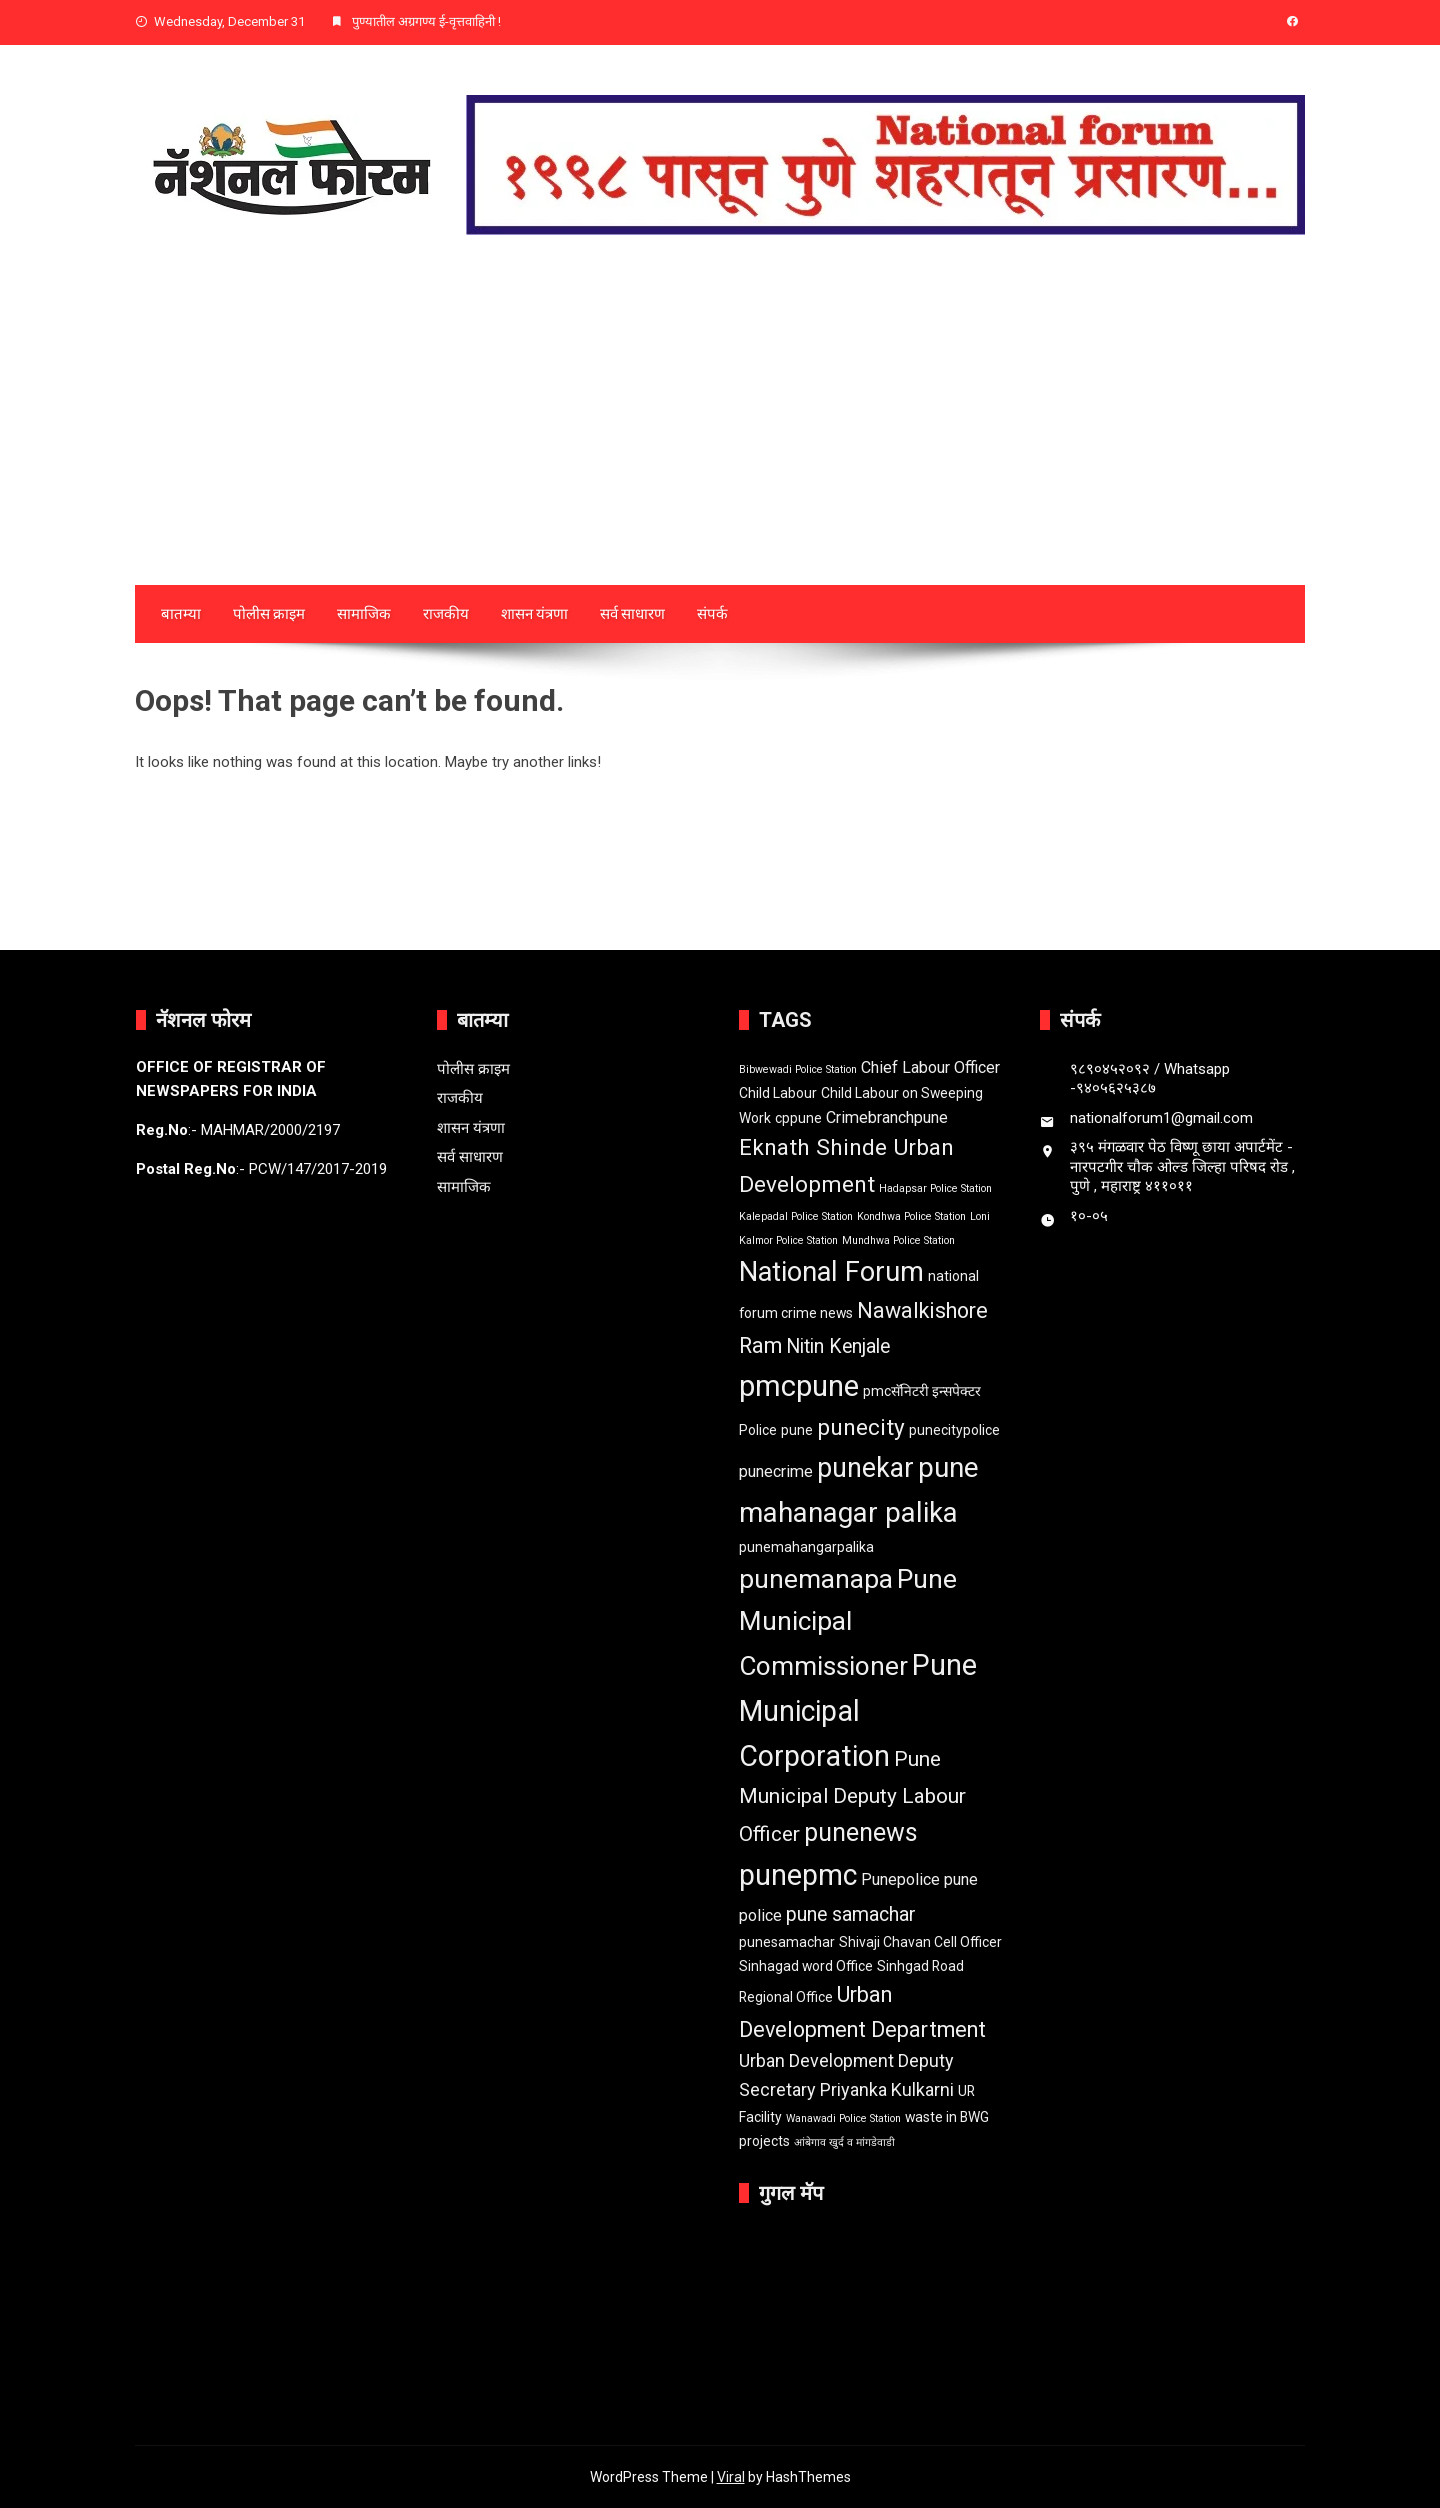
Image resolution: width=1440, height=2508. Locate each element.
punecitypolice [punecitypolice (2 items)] (954, 1430)
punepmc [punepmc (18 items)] (798, 1875)
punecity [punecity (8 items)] (861, 1427)
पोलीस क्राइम (269, 614)
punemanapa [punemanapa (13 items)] (816, 1579)
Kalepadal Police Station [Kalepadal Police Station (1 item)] (796, 1216)
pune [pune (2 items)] (797, 1430)
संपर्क (712, 614)
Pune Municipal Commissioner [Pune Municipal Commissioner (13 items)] (848, 1622)
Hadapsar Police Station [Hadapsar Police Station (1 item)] (935, 1188)
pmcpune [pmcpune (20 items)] (799, 1386)
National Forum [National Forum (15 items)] (831, 1272)
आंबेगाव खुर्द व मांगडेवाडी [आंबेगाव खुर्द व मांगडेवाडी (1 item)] (844, 2142)
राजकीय (446, 614)
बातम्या (181, 614)
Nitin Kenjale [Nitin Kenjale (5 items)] (838, 1346)
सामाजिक (364, 614)
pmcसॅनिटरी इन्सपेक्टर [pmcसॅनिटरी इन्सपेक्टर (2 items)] (922, 1391)
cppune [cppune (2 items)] (798, 1118)
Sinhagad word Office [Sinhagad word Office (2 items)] (806, 1966)
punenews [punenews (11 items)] (861, 1832)
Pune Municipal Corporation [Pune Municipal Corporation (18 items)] (858, 1711)
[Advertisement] (720, 435)
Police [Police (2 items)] (758, 1430)
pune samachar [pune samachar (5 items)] (851, 1914)
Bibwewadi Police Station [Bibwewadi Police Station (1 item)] (798, 1069)
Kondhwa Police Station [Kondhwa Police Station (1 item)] (911, 1216)
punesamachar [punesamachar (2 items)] (787, 1942)
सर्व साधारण (632, 614)
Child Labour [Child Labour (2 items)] (778, 1093)
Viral (731, 2477)
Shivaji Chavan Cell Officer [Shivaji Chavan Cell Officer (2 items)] (920, 1942)
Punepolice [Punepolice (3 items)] (900, 1879)
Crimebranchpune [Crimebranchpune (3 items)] (887, 1117)
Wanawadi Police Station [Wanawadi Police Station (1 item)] (843, 2118)
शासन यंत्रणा (534, 614)
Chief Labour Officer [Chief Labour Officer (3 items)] (930, 1067)
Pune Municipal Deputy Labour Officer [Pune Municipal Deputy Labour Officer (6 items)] (852, 1796)
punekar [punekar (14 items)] (865, 1468)
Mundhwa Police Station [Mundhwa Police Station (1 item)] (898, 1240)
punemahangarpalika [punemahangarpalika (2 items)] (806, 1547)
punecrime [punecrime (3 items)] (776, 1471)
